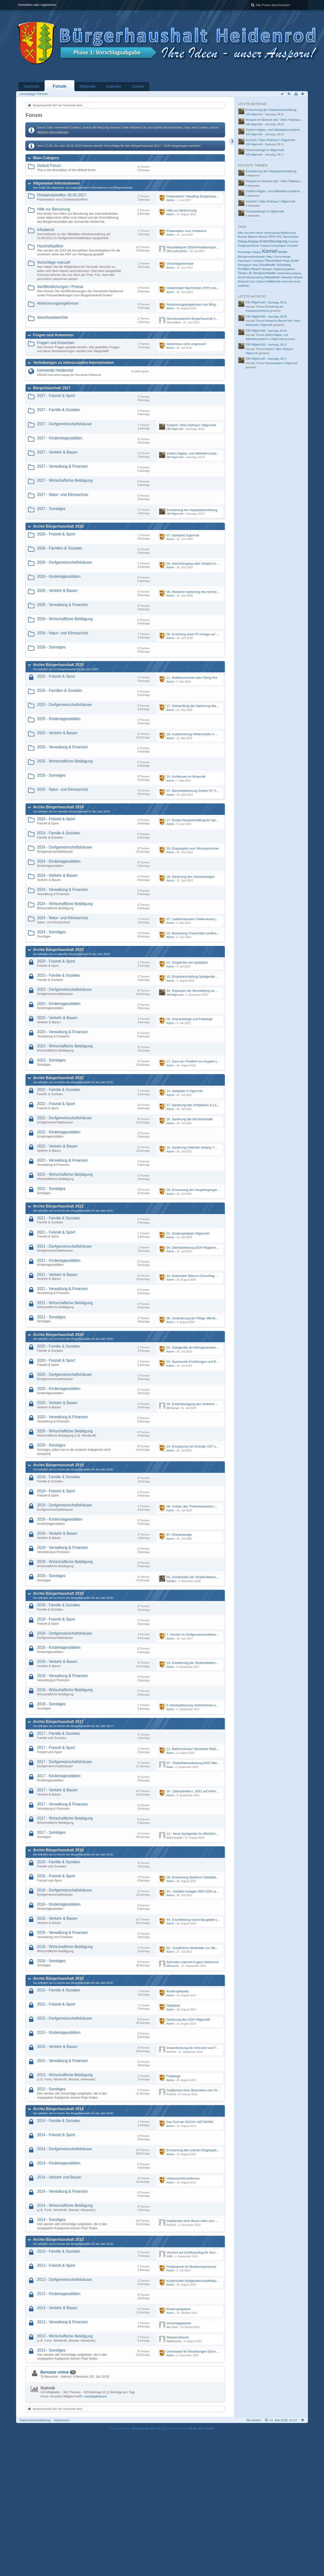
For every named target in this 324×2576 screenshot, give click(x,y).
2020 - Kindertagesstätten (58, 1389)
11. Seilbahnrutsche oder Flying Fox (192, 677)
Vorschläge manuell (53, 262)
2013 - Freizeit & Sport (56, 2265)
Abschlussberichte (52, 317)
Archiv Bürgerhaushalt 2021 (58, 1206)
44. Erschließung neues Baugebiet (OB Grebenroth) (203, 1919)
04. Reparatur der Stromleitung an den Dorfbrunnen (203, 991)
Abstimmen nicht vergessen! (186, 344)
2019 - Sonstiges (51, 1576)
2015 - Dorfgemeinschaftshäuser (64, 2018)
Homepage (244, 252)
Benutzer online (54, 2372)
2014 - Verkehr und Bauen (59, 2177)
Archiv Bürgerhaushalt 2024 (58, 807)
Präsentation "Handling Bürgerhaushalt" (194, 196)
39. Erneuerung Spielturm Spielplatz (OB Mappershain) (205, 1877)
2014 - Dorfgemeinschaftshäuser (64, 2149)
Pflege (286, 260)
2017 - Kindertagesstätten (58, 1776)
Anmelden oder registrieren (37, 5)
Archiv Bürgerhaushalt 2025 (58, 665)
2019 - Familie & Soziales (58, 1477)
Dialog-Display (248, 241)
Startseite (31, 86)
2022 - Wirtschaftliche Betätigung (65, 1174)
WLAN (242, 277)
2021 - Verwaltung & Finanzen (62, 1289)
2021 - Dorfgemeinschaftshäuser (64, 1246)
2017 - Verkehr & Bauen (57, 1790)
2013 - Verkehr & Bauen (57, 2308)
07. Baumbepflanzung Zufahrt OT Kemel (195, 790)
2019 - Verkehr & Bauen (57, 1533)
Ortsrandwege (282, 256)
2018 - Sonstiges (51, 1704)
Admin (170, 200)
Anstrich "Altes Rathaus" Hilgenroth (191, 425)
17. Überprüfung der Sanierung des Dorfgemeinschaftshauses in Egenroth (219, 706)
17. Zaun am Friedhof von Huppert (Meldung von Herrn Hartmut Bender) (217, 1061)
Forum (60, 86)
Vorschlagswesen (179, 2323)
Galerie (138, 86)
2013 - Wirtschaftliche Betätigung (65, 2336)
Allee (241, 232)
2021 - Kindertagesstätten (58, 1260)
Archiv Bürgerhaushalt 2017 (58, 1721)
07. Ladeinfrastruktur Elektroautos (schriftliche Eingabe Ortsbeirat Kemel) (218, 919)
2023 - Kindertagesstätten (58, 1004)
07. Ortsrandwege (179, 1534)
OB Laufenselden (177, 251)
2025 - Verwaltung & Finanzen (62, 747)
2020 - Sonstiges (51, 1445)
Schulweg (284, 265)
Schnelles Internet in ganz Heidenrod (192, 1962)
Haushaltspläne (50, 246)
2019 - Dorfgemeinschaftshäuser (64, 1505)
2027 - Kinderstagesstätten (59, 438)
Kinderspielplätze (179, 2309)
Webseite (286, 277)
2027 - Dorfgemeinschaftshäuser (64, 424)
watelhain (243, 285)
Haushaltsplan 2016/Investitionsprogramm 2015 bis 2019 (206, 247)
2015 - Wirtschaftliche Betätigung (65, 2075)
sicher (297, 281)
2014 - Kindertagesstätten (58, 2163)
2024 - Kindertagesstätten (58, 861)
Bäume (263, 236)
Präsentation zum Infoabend (186, 231)
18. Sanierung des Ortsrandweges (191, 876)
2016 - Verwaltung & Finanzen (62, 1932)
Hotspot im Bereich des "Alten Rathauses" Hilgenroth (283, 120)
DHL (279, 236)
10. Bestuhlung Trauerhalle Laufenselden (195, 933)
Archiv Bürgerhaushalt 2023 (58, 949)
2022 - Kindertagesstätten (58, 1132)
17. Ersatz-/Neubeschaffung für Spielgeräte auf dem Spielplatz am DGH (217, 820)
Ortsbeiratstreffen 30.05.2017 (61, 195)
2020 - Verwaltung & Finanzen (62, 1417)
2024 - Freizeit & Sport (56, 819)
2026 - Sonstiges (51, 647)
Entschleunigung (273, 241)
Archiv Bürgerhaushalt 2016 (58, 1850)
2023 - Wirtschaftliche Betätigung (65, 1046)
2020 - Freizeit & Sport (56, 1360)
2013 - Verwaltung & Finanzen (62, 2322)
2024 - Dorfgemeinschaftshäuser (64, 847)
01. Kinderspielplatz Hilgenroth (188, 1233)
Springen (267, 269)
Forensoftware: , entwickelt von (162, 2428)
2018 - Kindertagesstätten (58, 1647)
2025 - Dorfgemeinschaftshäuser (64, 705)
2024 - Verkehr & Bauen (57, 875)
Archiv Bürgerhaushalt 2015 (58, 1978)
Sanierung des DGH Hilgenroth (188, 2019)
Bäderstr (253, 236)
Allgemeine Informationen (56, 183)
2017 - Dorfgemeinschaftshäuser (64, 1762)
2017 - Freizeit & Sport (56, 1748)
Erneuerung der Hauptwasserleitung (192, 510)
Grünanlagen (278, 245)
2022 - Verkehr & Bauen (57, 1146)
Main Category (46, 158)
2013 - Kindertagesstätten (58, 2294)
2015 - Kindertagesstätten (58, 2032)
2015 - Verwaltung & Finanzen (62, 2061)
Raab (170, 1767)
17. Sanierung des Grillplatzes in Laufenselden (199, 1105)
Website (298, 277)
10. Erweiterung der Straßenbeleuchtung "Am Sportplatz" (207, 1663)
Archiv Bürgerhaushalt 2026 (58, 526)
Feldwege (173, 2076)
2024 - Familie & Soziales (58, 833)
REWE (295, 260)
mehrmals (287, 281)
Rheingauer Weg (248, 264)
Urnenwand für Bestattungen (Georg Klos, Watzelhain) (205, 2351)
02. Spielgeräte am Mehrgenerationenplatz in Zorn (202, 1347)
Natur (269, 256)
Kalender (113, 86)
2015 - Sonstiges (51, 2089)
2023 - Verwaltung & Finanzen (62, 1032)
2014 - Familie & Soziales (58, 2121)
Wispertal (243, 281)
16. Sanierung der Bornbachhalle (190, 1119)
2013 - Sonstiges (51, 2350)
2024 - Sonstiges (51, 932)
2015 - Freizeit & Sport (56, 2004)
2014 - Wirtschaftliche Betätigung (65, 2205)
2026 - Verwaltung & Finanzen (62, 605)
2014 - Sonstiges (51, 2220)
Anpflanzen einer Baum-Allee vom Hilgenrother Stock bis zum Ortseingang (219, 2221)
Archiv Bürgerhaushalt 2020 (58, 1334)
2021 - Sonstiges (51, 1317)
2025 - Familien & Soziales (59, 690)
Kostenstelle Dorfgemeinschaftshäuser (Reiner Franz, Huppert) (211, 2281)
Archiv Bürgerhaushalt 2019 (58, 1465)
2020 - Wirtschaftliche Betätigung (65, 1431)
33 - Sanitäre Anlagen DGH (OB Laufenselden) (199, 1891)
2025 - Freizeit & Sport (56, 676)
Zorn (252, 281)
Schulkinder (267, 265)
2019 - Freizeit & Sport (56, 1491)
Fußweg (265, 245)
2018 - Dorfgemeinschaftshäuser (64, 1633)
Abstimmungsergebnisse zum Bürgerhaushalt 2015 (202, 304)
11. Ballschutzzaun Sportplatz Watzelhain (196, 1749)
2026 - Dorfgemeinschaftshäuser (64, 562)
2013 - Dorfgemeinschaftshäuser (64, 2279)
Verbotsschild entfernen (183, 2178)
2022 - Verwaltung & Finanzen (62, 1160)
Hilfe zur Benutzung (53, 209)
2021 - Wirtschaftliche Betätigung (65, 1303)
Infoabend (45, 230)
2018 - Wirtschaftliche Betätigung (65, 1690)
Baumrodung (272, 232)
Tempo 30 (245, 273)
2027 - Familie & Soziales (58, 410)
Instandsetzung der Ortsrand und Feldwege (197, 2048)
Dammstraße (290, 236)
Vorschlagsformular (180, 263)
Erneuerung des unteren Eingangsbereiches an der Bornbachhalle (213, 2150)
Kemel (269, 251)
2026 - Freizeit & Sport (56, 534)
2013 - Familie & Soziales (58, 2251)
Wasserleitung (255, 277)
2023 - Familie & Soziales (58, 975)
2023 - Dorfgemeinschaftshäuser (64, 989)
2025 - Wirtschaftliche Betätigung (65, 761)
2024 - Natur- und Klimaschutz (62, 918)
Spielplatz (173, 2005)
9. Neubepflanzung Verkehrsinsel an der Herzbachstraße (206, 1705)
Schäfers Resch (249, 269)
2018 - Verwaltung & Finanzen (62, 1676)
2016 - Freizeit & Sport (56, 1876)
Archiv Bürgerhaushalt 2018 (58, 1593)
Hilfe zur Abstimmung (181, 210)
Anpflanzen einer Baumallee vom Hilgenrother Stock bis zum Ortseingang (218, 2090)
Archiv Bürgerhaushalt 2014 (58, 2109)
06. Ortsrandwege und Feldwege (190, 1019)
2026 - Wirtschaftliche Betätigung (65, 619)
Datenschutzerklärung (35, 2420)
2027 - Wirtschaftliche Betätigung (65, 480)
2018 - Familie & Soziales (58, 1605)
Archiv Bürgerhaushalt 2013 (58, 2239)
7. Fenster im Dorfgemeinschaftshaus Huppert (199, 1634)
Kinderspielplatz (178, 1991)
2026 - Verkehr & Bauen (57, 591)
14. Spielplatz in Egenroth (185, 1091)
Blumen (242, 236)
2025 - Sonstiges (51, 775)
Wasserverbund (178, 2337)
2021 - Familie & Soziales (58, 1218)
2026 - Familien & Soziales (59, 548)
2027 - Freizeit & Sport (56, 396)
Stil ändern (253, 2420)
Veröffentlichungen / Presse (60, 287)
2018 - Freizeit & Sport (56, 1619)
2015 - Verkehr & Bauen (57, 2047)
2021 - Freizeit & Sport (56, 1232)
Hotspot (256, 252)
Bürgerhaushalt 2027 (51, 388)
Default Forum (49, 166)
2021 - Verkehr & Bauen (57, 1275)
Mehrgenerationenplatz (251, 256)
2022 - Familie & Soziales (58, 1090)
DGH (271, 236)
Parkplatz (258, 260)
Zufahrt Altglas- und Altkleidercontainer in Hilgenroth (203, 453)
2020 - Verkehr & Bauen (57, 1403)
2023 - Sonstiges (51, 1060)
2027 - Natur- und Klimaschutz (62, 494)
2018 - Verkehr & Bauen (57, 1661)
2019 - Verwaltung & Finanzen (62, 1547)
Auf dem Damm (254, 232)
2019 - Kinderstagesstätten (59, 1519)
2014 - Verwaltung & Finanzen (62, 2191)
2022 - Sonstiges (51, 1189)
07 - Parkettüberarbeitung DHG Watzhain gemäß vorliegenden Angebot (217, 1763)
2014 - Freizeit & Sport (56, 2135)
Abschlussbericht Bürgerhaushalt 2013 (194, 318)
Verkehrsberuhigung (289, 273)
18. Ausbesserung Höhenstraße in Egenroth (197, 734)
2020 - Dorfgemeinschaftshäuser (64, 1374)
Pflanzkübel (273, 260)
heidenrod (273, 281)
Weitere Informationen (52, 132)
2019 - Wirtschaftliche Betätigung (65, 1562)
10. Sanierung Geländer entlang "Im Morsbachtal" (201, 1147)
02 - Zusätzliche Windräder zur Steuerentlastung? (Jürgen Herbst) (213, 1948)
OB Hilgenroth (175, 428)
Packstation (245, 260)
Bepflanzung (288, 232)
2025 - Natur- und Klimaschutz (62, 789)
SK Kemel (172, 1408)
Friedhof (293, 241)
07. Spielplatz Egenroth (183, 535)
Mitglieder (87, 86)
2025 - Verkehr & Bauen (57, 733)
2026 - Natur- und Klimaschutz (62, 633)
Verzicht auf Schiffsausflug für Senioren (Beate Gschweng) (208, 2252)
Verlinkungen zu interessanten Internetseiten (73, 362)
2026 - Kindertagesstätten (58, 576)
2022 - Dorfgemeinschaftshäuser (64, 1118)
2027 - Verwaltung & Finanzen (62, 466)
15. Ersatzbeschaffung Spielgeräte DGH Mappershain (204, 976)
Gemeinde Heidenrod (55, 370)
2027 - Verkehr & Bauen (57, 452)
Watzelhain (272, 277)
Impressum (61, 2420)
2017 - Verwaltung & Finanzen (62, 1804)
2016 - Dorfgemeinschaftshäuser (64, 1890)
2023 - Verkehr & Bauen (57, 1018)
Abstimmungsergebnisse (58, 303)
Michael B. (173, 1965)
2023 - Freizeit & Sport (56, 961)
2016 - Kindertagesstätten (58, 1904)
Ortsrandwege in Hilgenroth (265, 150)
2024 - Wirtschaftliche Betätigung (65, 904)
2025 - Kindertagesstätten (58, 719)
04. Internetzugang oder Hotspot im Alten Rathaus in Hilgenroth (211, 563)
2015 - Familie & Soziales (58, 1990)
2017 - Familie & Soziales (58, 1733)
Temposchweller (264, 273)
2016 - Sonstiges (51, 1961)
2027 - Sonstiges (51, 509)
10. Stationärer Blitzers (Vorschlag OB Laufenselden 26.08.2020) (212, 1276)
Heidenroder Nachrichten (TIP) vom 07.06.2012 (200, 288)
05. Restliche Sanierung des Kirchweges (195, 592)
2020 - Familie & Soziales (58, 1346)
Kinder (282, 252)
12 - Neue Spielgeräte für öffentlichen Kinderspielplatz (204, 1833)
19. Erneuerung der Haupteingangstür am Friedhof (202, 1190)
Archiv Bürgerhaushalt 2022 (58, 1078)
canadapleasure (95, 2396)
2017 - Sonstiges (51, 1832)
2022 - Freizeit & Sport (56, 1104)
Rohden (171, 1581)
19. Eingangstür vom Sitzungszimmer (193, 848)
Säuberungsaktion (284, 269)
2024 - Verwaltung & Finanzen (62, 890)
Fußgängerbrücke (248, 245)
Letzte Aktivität (252, 296)
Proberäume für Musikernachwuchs (191, 2266)
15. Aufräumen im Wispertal (186, 776)
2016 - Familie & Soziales (58, 1862)
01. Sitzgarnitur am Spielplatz (187, 962)
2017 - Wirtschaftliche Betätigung (65, 1818)
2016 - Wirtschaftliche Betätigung (65, 1947)
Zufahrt (260, 281)
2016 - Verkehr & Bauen (57, 1918)
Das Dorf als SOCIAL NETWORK (190, 2122)
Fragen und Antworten (53, 335)
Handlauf (292, 245)
